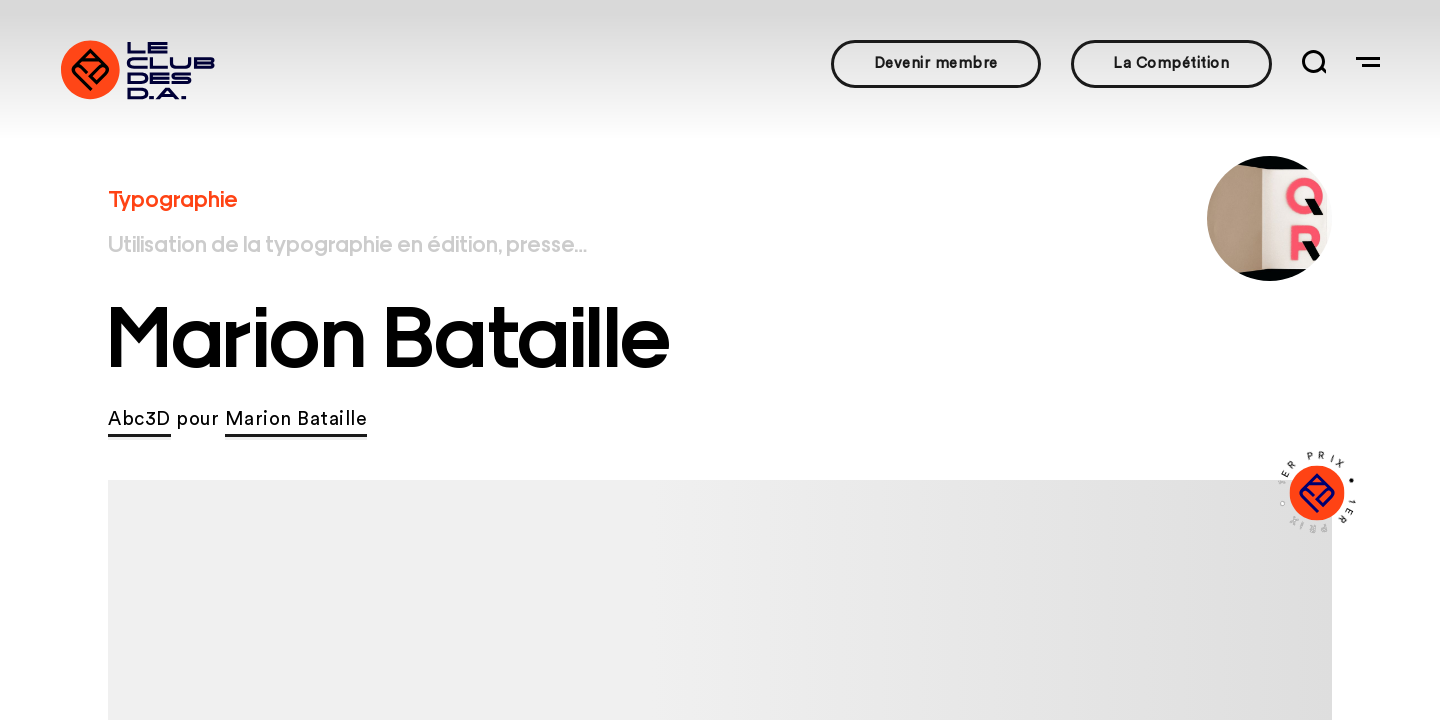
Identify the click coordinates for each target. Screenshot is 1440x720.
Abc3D (139, 419)
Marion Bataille (296, 419)
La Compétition (1171, 63)
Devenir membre (936, 63)
